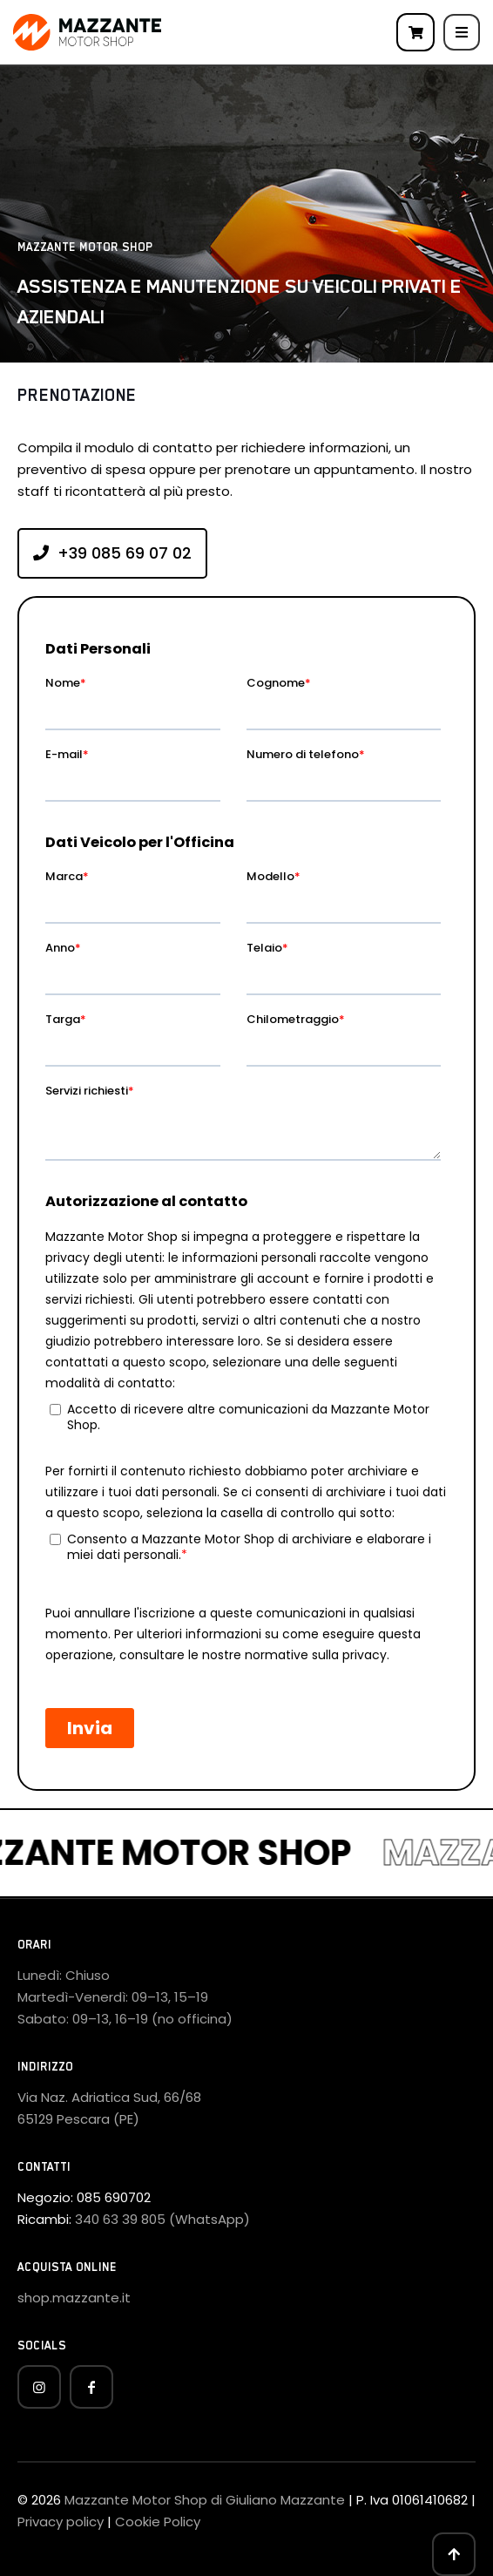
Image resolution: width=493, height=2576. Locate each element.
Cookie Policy (157, 2521)
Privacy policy (60, 2521)
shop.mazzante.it (74, 2297)
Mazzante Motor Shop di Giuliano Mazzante (204, 2500)
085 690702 (114, 2197)
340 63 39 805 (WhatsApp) (162, 2219)
